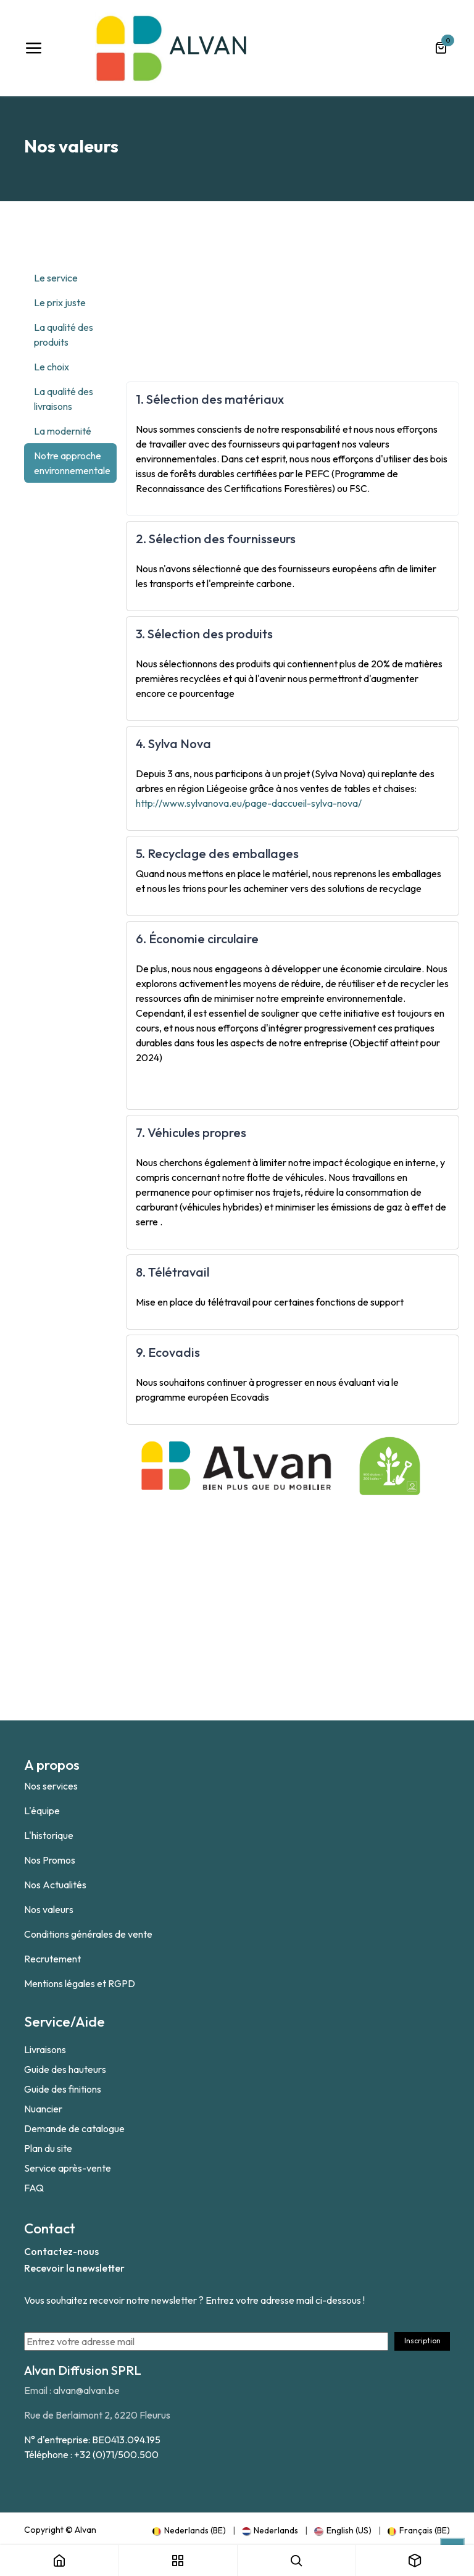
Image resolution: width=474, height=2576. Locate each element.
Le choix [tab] (51, 367)
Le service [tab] (56, 278)
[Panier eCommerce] (440, 48)
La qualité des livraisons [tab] (63, 398)
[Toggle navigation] (33, 48)
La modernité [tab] (62, 431)
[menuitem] (189, 2530)
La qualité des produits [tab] (63, 334)
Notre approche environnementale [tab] (72, 463)
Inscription (422, 2340)
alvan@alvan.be (86, 2390)
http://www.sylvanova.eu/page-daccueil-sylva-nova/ (249, 803)
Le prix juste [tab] (60, 302)
